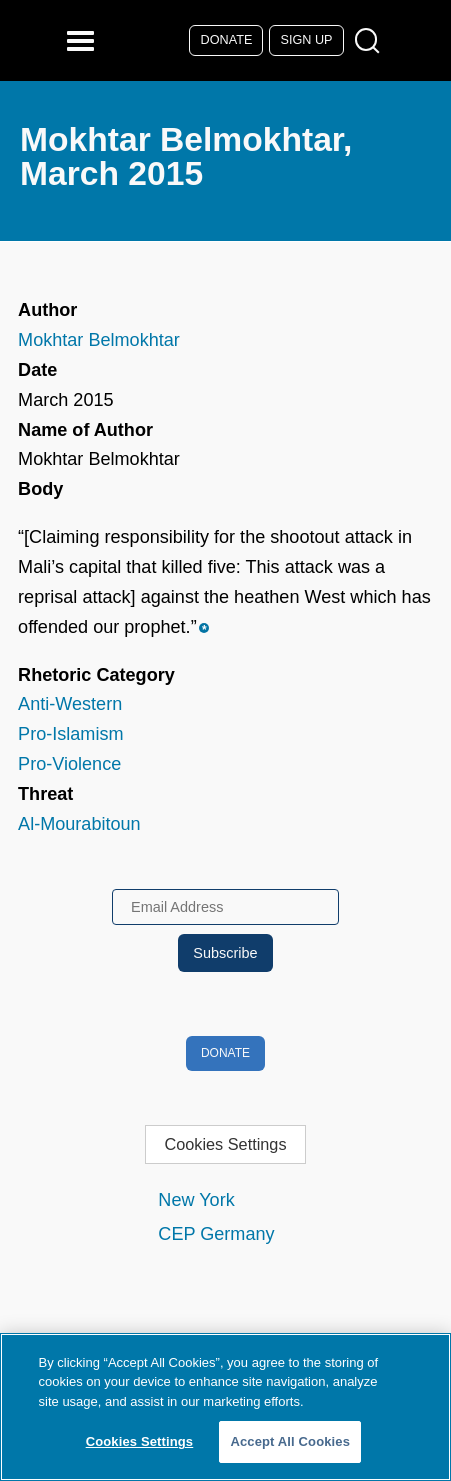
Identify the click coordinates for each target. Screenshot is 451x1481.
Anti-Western (70, 704)
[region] (225, 1407)
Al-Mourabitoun (79, 824)
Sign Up (307, 40)
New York (196, 1200)
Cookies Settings (225, 1144)
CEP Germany (216, 1234)
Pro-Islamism (70, 734)
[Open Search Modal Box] (371, 41)
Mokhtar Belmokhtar (99, 340)
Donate (227, 40)
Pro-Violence (69, 764)
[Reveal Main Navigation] (83, 40)
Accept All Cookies (290, 1441)
